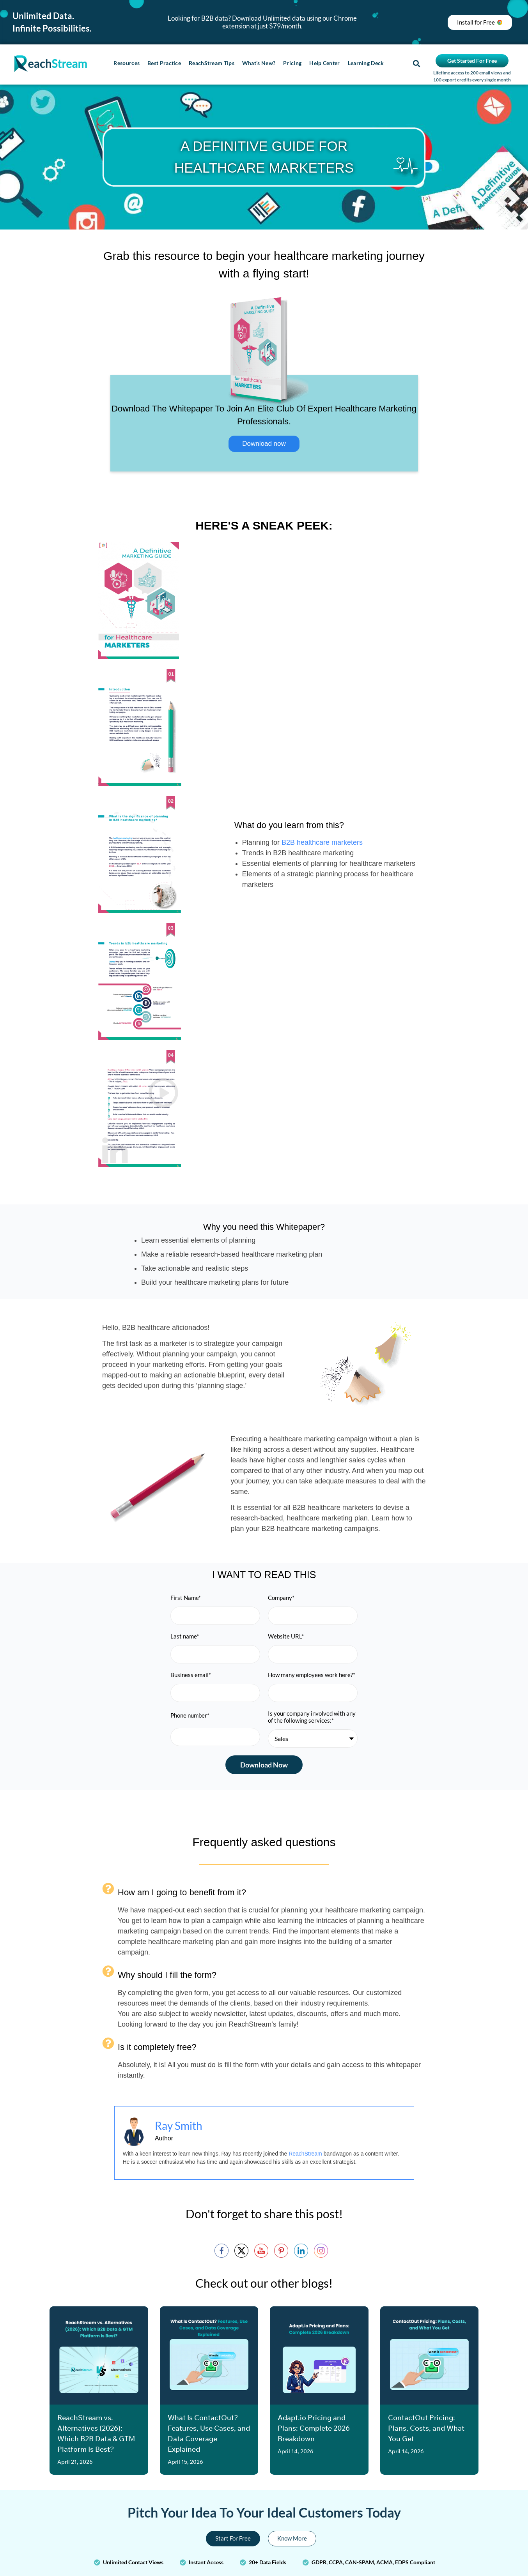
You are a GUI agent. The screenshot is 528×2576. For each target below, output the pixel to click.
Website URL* (286, 1636)
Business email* (190, 1674)
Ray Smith (178, 2125)
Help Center (324, 63)
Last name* (184, 1636)
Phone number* (189, 1715)
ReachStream (305, 2153)
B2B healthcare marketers (322, 842)
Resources (126, 63)
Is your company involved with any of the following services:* (312, 1717)
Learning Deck (366, 63)
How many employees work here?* (311, 1674)
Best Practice (164, 63)
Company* (281, 1597)
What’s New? (258, 63)
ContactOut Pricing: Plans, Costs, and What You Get (426, 2428)
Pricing (292, 63)
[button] (416, 63)
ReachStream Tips (211, 63)
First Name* (185, 1597)
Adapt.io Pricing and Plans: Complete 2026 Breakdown (314, 2428)
